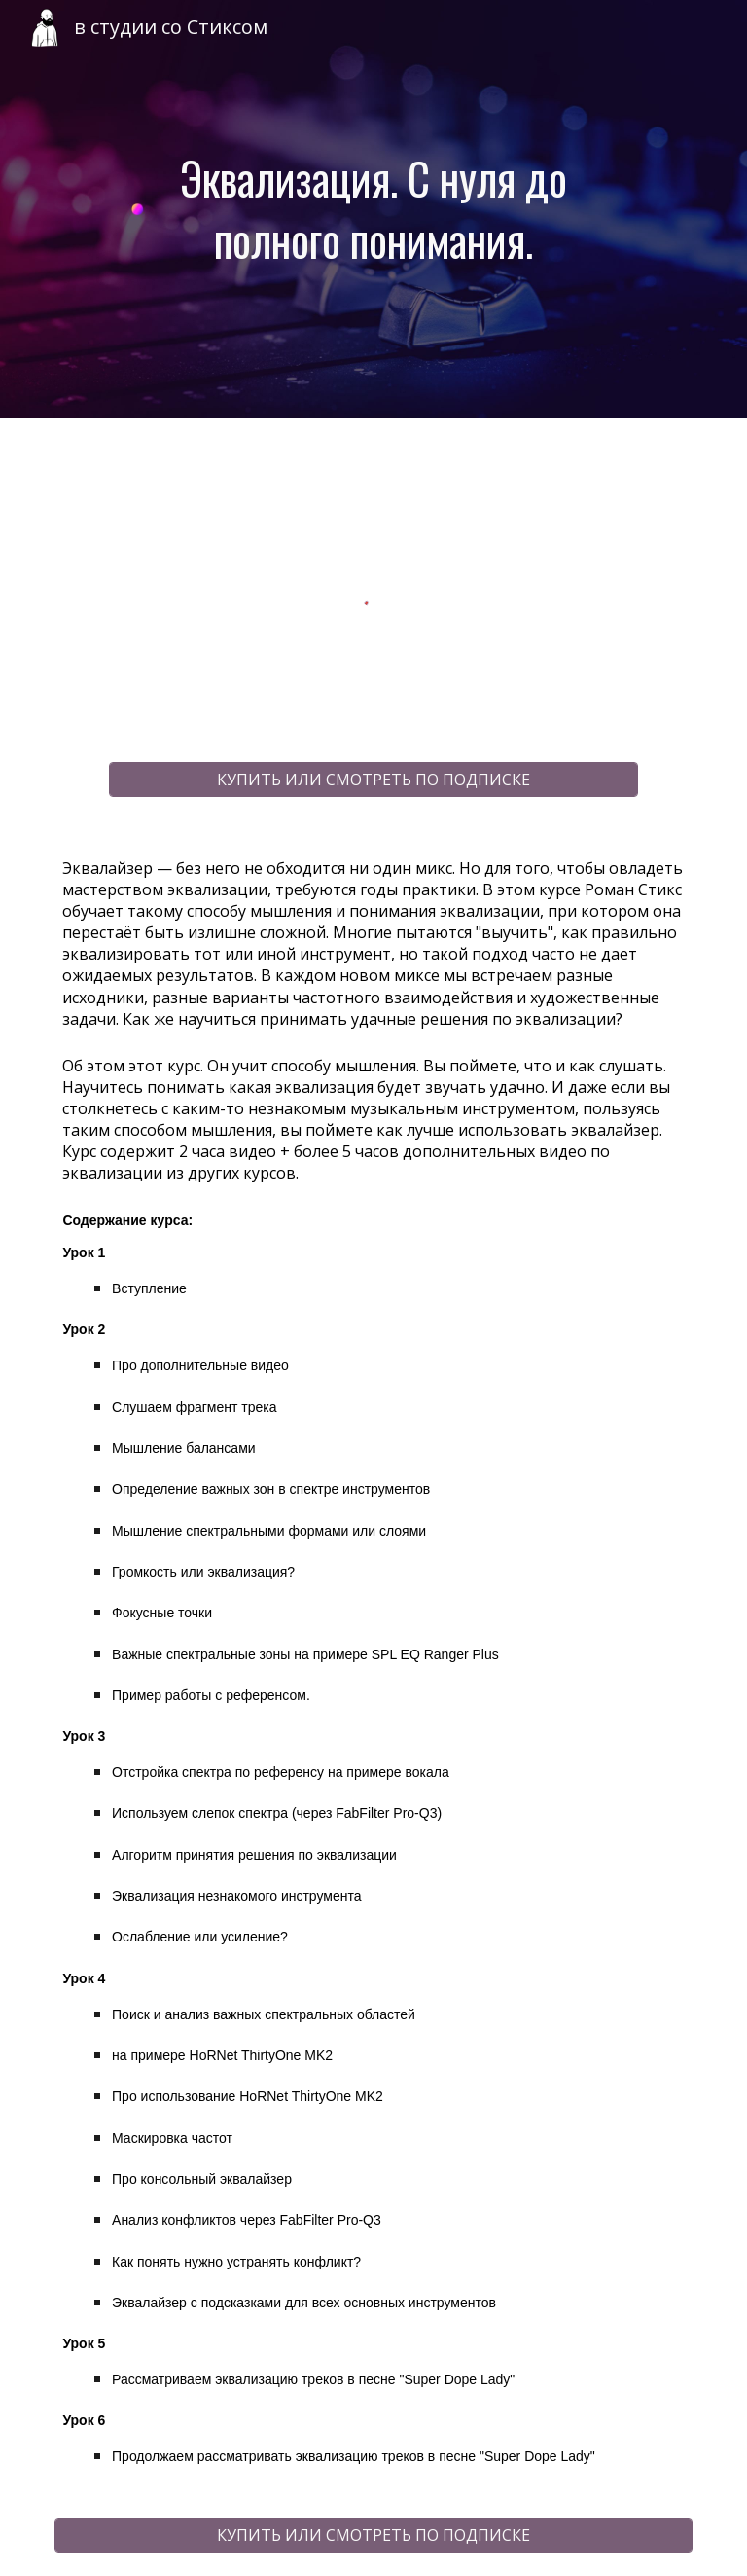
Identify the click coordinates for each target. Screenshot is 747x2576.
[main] (373, 208)
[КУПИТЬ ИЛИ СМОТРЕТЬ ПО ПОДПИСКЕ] (373, 779)
